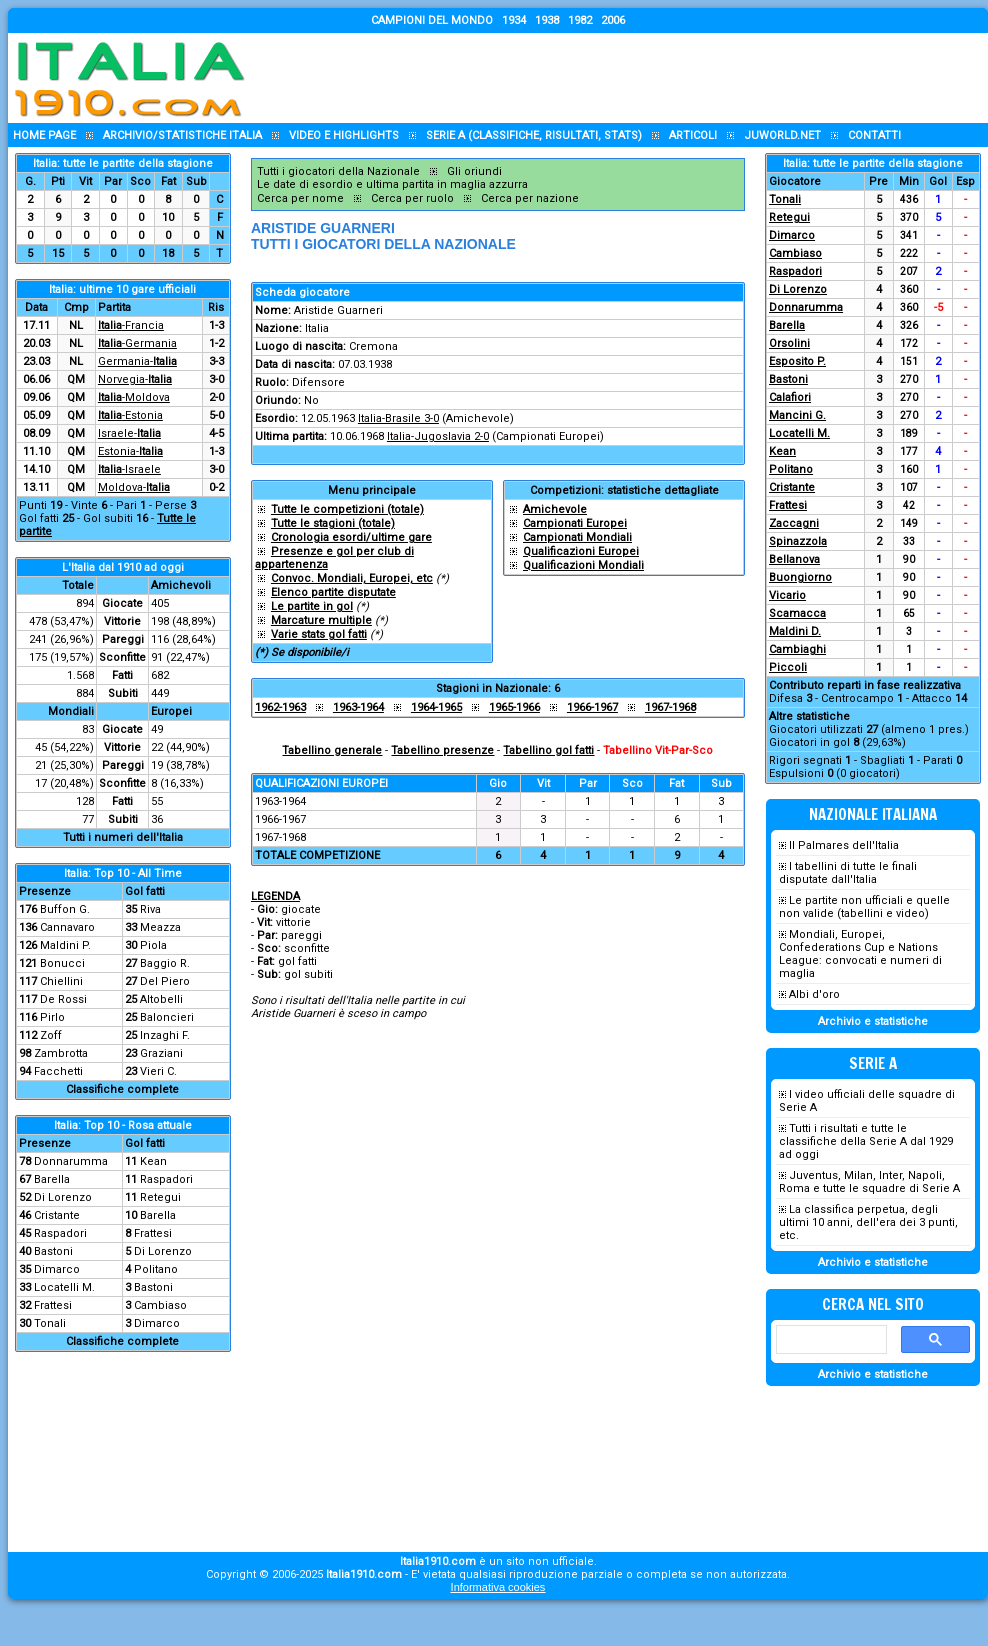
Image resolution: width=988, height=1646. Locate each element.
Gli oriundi (474, 171)
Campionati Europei (575, 523)
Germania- (137, 361)
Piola (153, 945)
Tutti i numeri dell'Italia (123, 837)
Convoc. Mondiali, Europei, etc (352, 578)
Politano (156, 1269)
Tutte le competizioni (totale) (347, 509)
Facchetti (58, 1071)
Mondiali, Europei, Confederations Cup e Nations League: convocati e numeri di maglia (860, 954)
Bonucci (62, 963)
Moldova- (134, 487)
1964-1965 (436, 707)
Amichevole (555, 509)
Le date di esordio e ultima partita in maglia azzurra (392, 184)
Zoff (51, 1035)
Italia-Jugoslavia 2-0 (438, 436)
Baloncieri (167, 1017)
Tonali (50, 1323)
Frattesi (153, 1233)
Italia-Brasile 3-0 (398, 418)
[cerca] (829, 1340)
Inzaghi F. (165, 1035)
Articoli (693, 135)
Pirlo (52, 1017)
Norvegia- (135, 379)
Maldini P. (65, 945)
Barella (52, 1179)
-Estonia (130, 415)
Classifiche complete (122, 1089)
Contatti (874, 135)
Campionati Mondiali (577, 537)
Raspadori (166, 1179)
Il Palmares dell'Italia (844, 845)
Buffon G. (65, 909)
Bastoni (53, 1251)
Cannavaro (67, 927)
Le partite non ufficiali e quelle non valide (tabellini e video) (864, 907)
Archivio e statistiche (873, 1021)
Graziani (161, 1053)
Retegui (160, 1197)
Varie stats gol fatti (319, 634)
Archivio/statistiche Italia (182, 135)
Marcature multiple (321, 620)
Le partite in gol (312, 606)
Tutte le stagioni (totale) (333, 523)
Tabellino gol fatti (548, 750)
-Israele (129, 469)
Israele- (129, 433)
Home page (44, 135)
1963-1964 (358, 707)
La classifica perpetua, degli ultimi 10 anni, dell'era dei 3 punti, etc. (868, 1222)
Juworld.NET (782, 135)
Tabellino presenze (442, 750)
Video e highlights (344, 135)
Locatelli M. (64, 1287)
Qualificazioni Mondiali (583, 565)
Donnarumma (71, 1161)
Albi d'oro (814, 994)
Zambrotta (61, 1053)
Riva (150, 909)
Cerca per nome (300, 198)
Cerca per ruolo (412, 198)
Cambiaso (160, 1305)
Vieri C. (158, 1071)
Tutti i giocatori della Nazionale (338, 171)
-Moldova (134, 397)
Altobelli (161, 999)
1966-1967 (592, 707)
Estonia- (130, 451)
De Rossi (63, 999)
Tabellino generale (332, 750)
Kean (153, 1161)
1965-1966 (514, 707)
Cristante (57, 1215)
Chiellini (61, 981)
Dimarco (57, 1269)
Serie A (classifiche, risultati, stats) (534, 135)
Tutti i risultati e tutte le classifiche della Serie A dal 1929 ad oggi (866, 1141)
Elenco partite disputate (333, 592)
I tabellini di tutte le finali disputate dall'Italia (848, 873)
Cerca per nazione (530, 198)
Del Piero (165, 981)
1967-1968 (670, 707)
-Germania (137, 343)
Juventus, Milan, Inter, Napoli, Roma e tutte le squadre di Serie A (869, 1182)
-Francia (131, 325)
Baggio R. (165, 963)
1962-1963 (280, 707)
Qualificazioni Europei (581, 551)
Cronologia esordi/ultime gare (351, 537)
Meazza (160, 927)
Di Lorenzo (63, 1197)
